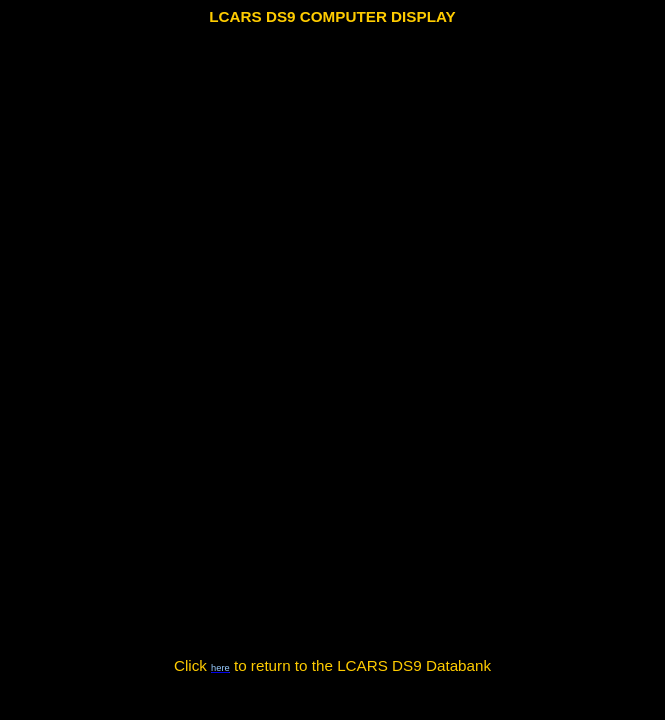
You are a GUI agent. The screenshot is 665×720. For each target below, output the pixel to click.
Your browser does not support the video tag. (333, 343)
